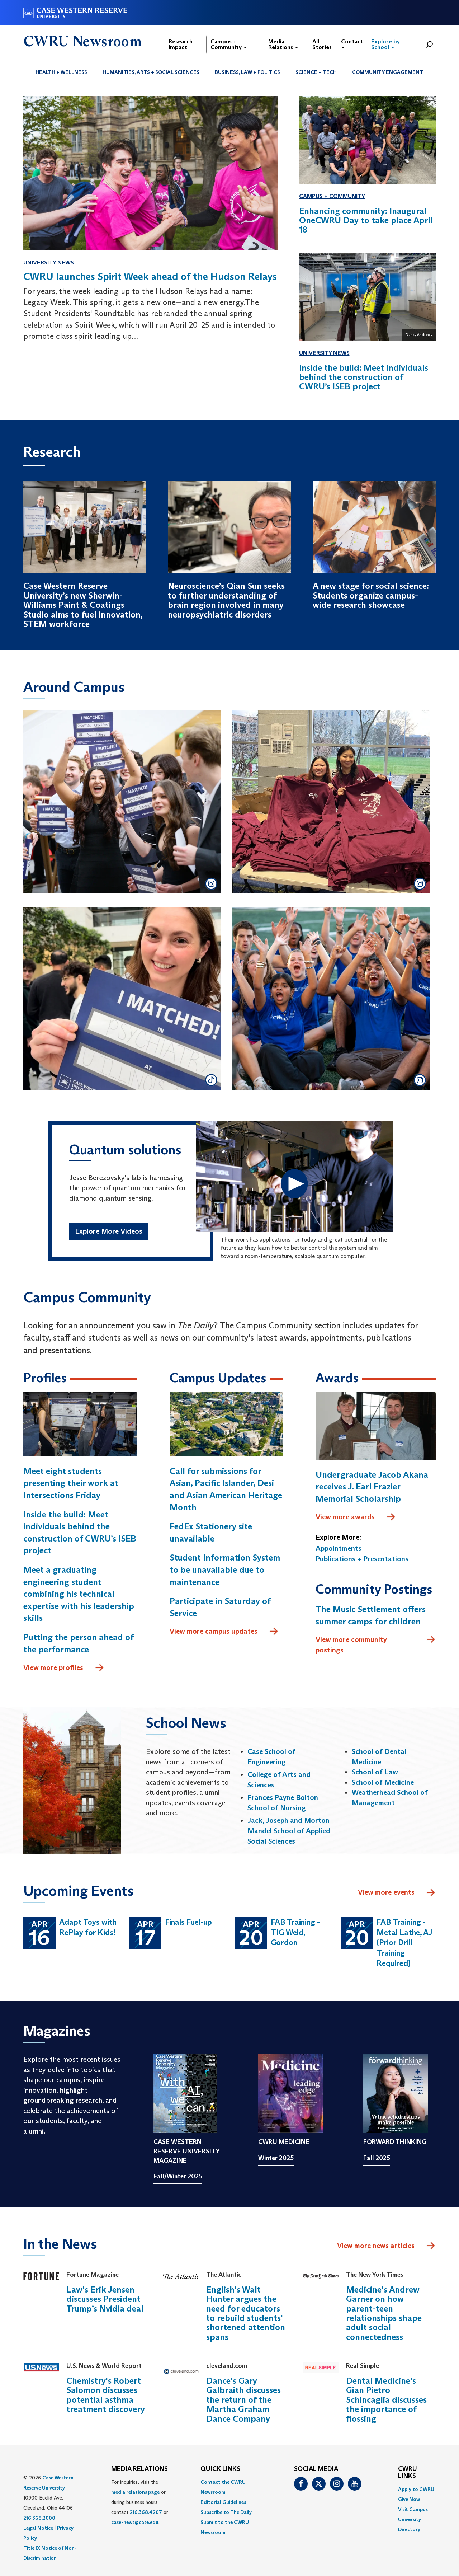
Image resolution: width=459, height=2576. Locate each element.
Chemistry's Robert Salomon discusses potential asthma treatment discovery (105, 2394)
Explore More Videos (108, 1231)
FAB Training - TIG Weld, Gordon (295, 1932)
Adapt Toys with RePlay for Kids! (88, 1927)
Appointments (338, 1548)
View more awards (356, 1517)
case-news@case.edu (134, 2522)
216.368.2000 (39, 2518)
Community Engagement (387, 72)
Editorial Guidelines (223, 2502)
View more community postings (376, 1644)
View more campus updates (224, 1631)
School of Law (375, 1772)
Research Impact (181, 44)
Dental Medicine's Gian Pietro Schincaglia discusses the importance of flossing (386, 2399)
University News (48, 262)
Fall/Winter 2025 (177, 2176)
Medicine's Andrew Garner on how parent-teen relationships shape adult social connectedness (384, 2313)
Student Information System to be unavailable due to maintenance (225, 1569)
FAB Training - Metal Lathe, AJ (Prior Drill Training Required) (404, 1942)
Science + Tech (316, 72)
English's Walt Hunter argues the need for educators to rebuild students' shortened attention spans (245, 2313)
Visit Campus (413, 2509)
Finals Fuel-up (188, 1922)
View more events (397, 1892)
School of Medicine (383, 1782)
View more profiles (63, 1667)
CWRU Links (407, 2472)
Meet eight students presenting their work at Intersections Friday (70, 1483)
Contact (352, 43)
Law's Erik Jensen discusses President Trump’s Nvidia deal (104, 2299)
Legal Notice (38, 2528)
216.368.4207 (146, 2512)
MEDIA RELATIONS (139, 2469)
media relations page (135, 2492)
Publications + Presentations (362, 1558)
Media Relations (283, 44)
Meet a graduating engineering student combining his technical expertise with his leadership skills (78, 1593)
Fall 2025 (376, 2158)
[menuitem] (61, 72)
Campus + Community (228, 44)
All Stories (322, 44)
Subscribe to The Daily (226, 2512)
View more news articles (376, 2245)
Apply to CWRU (416, 2489)
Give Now (409, 2499)
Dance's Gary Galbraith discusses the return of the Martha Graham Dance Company (243, 2399)
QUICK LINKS (220, 2469)
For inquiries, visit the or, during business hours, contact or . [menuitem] (139, 2502)
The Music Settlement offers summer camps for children (371, 1615)
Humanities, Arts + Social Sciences (151, 72)
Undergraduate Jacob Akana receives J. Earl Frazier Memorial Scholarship (372, 1486)
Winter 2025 (276, 2158)
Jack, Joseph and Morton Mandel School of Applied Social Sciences (288, 1830)
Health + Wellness (61, 72)
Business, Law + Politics (247, 72)
